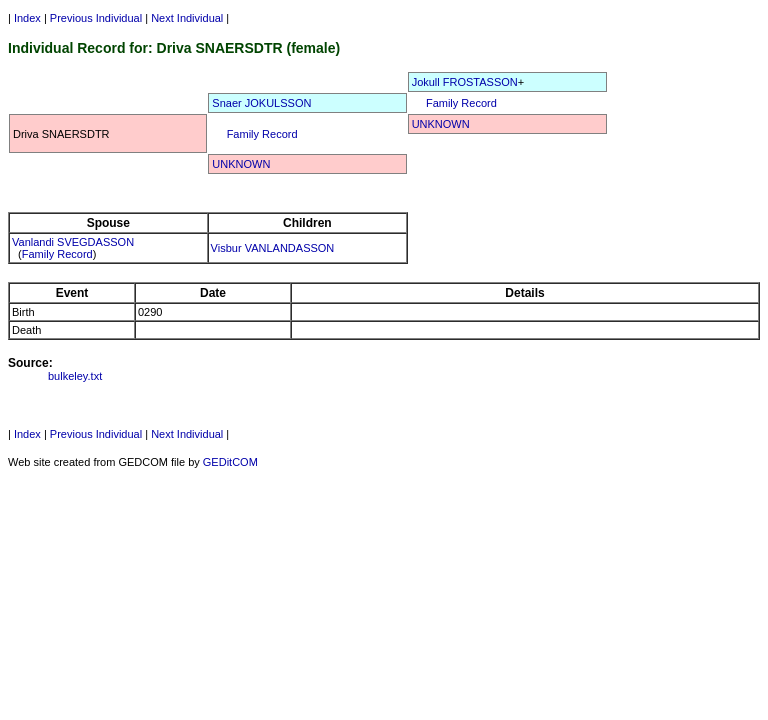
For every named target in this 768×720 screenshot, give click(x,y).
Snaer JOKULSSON (261, 103)
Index (27, 18)
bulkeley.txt (75, 376)
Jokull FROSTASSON (465, 82)
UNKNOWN (441, 124)
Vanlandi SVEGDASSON (73, 242)
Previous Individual (96, 18)
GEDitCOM (230, 462)
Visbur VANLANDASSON (273, 248)
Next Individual (187, 18)
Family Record (461, 103)
